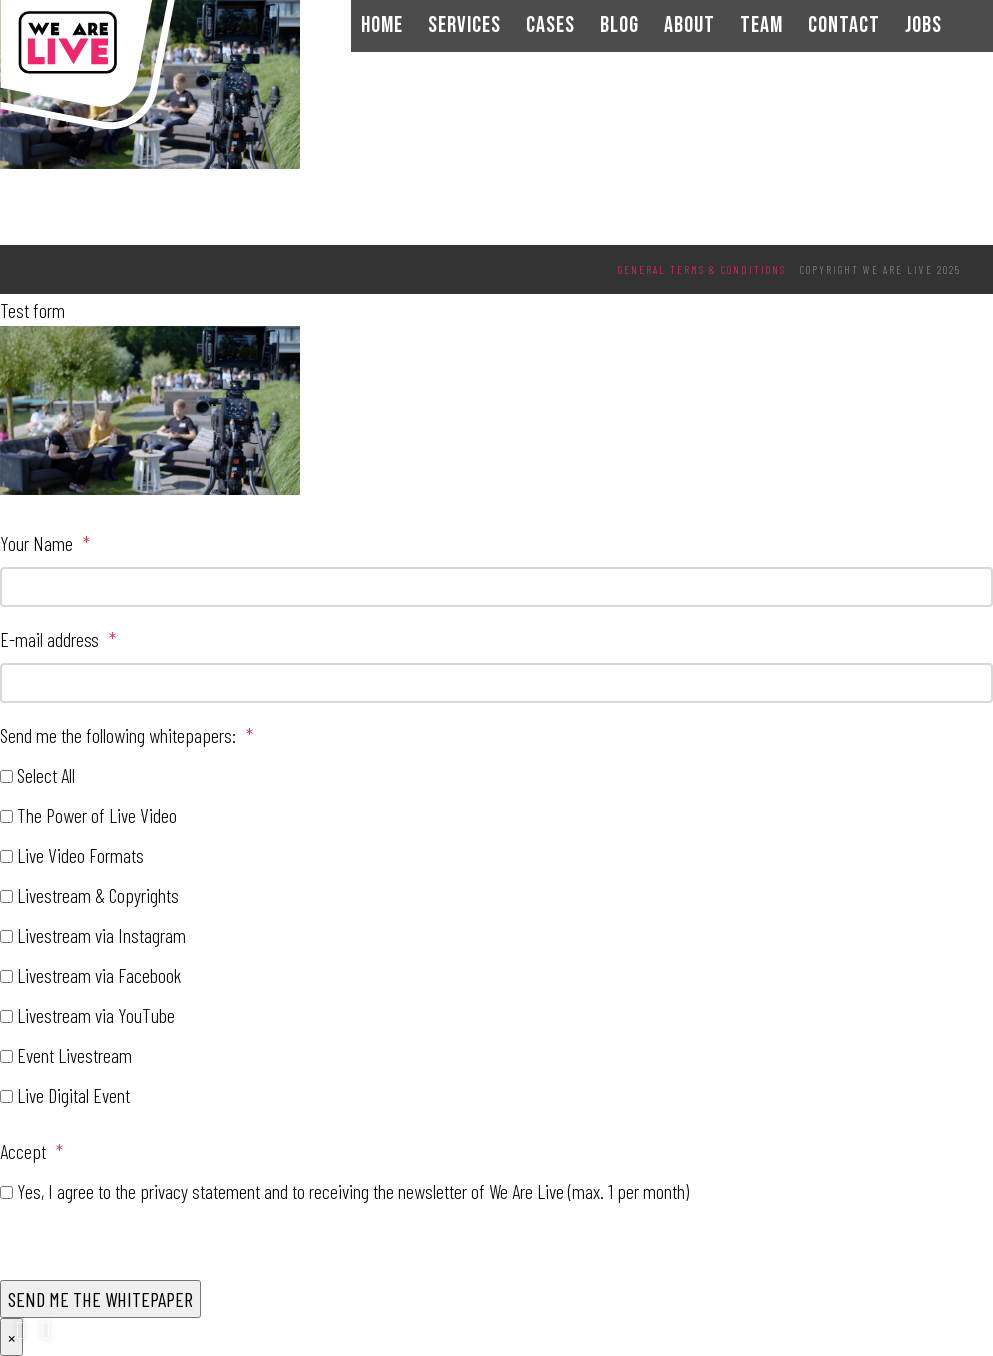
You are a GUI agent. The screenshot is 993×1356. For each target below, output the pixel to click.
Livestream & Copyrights (98, 895)
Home (382, 25)
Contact (844, 25)
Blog (619, 25)
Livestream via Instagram (101, 935)
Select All (46, 775)
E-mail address (58, 639)
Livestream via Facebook (99, 975)
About (689, 25)
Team (761, 25)
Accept (31, 1151)
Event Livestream (74, 1055)
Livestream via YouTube (96, 1015)
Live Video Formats (80, 855)
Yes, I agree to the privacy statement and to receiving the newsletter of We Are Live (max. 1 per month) (353, 1191)
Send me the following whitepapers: (126, 735)
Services (464, 25)
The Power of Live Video (97, 815)
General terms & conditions (702, 269)
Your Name (45, 543)
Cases (550, 25)
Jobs (923, 25)
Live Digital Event (73, 1095)
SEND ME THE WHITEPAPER (100, 1299)
